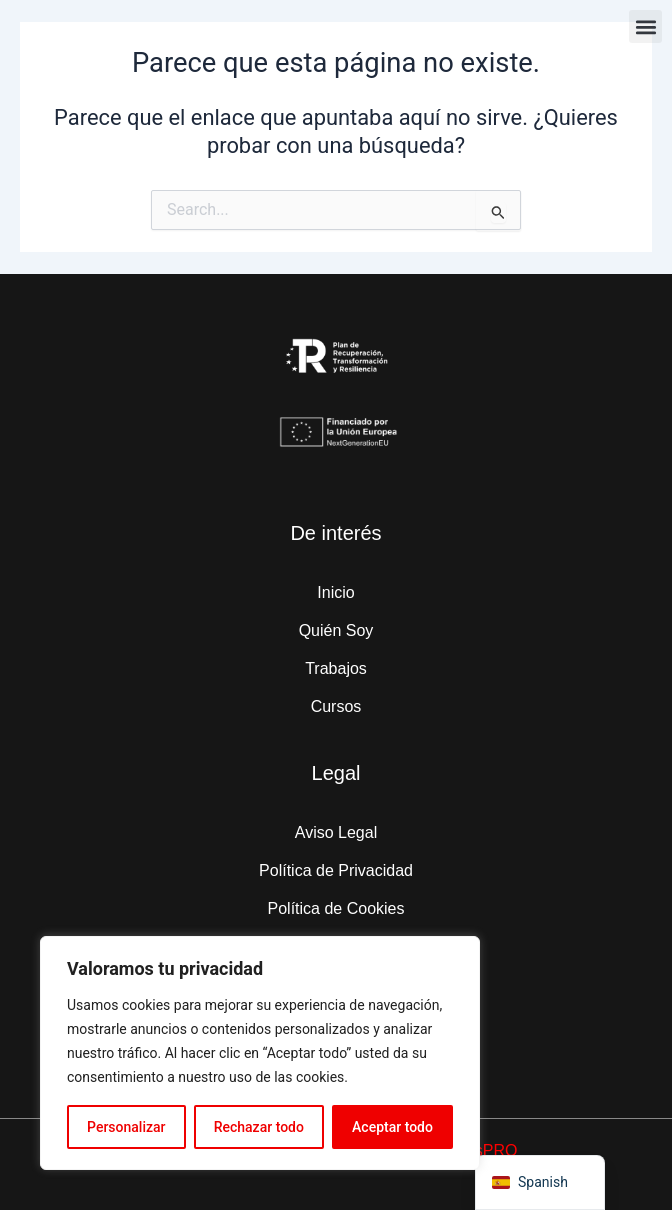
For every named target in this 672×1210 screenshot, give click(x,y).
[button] (645, 26)
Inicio (335, 592)
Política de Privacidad (336, 870)
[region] (260, 1053)
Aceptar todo (392, 1127)
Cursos (336, 706)
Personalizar (126, 1127)
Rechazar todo (259, 1127)
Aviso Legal (336, 832)
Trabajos (336, 668)
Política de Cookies (336, 908)
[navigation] (540, 1182)
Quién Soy (336, 630)
